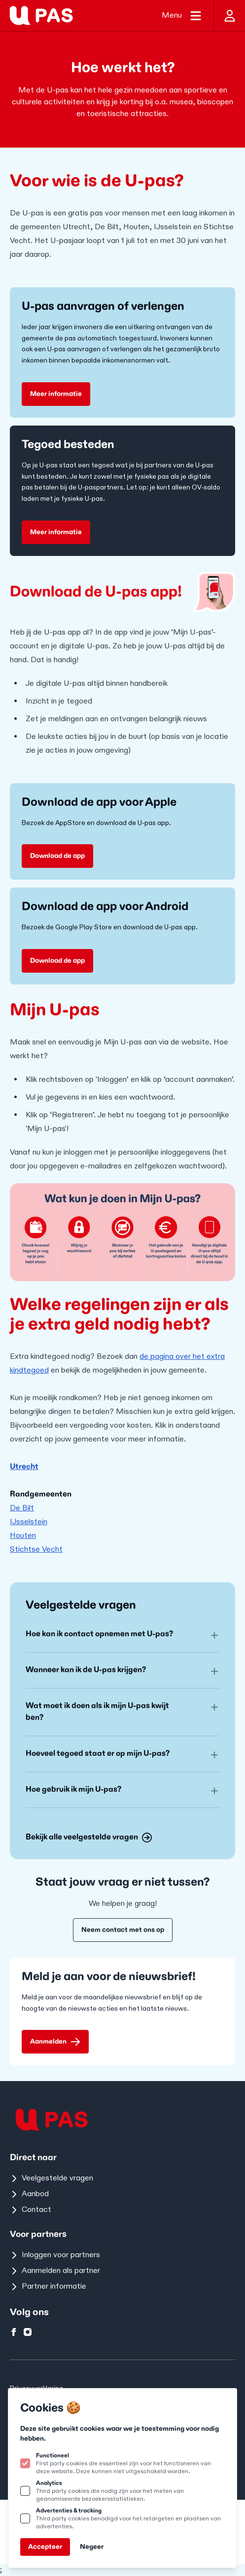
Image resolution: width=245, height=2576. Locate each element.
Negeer (92, 2546)
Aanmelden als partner (55, 2271)
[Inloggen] (229, 15)
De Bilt (22, 1508)
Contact (30, 2210)
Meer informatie (56, 394)
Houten (23, 1536)
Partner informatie (48, 2286)
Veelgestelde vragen (51, 2178)
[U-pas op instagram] (28, 2332)
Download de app (57, 855)
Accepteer (45, 2546)
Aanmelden (55, 2042)
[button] (122, 1634)
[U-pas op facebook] (14, 2332)
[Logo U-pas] (41, 15)
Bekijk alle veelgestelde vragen (89, 1837)
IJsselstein (28, 1522)
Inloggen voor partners (55, 2255)
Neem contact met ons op (122, 1929)
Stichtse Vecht (36, 1549)
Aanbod (29, 2194)
